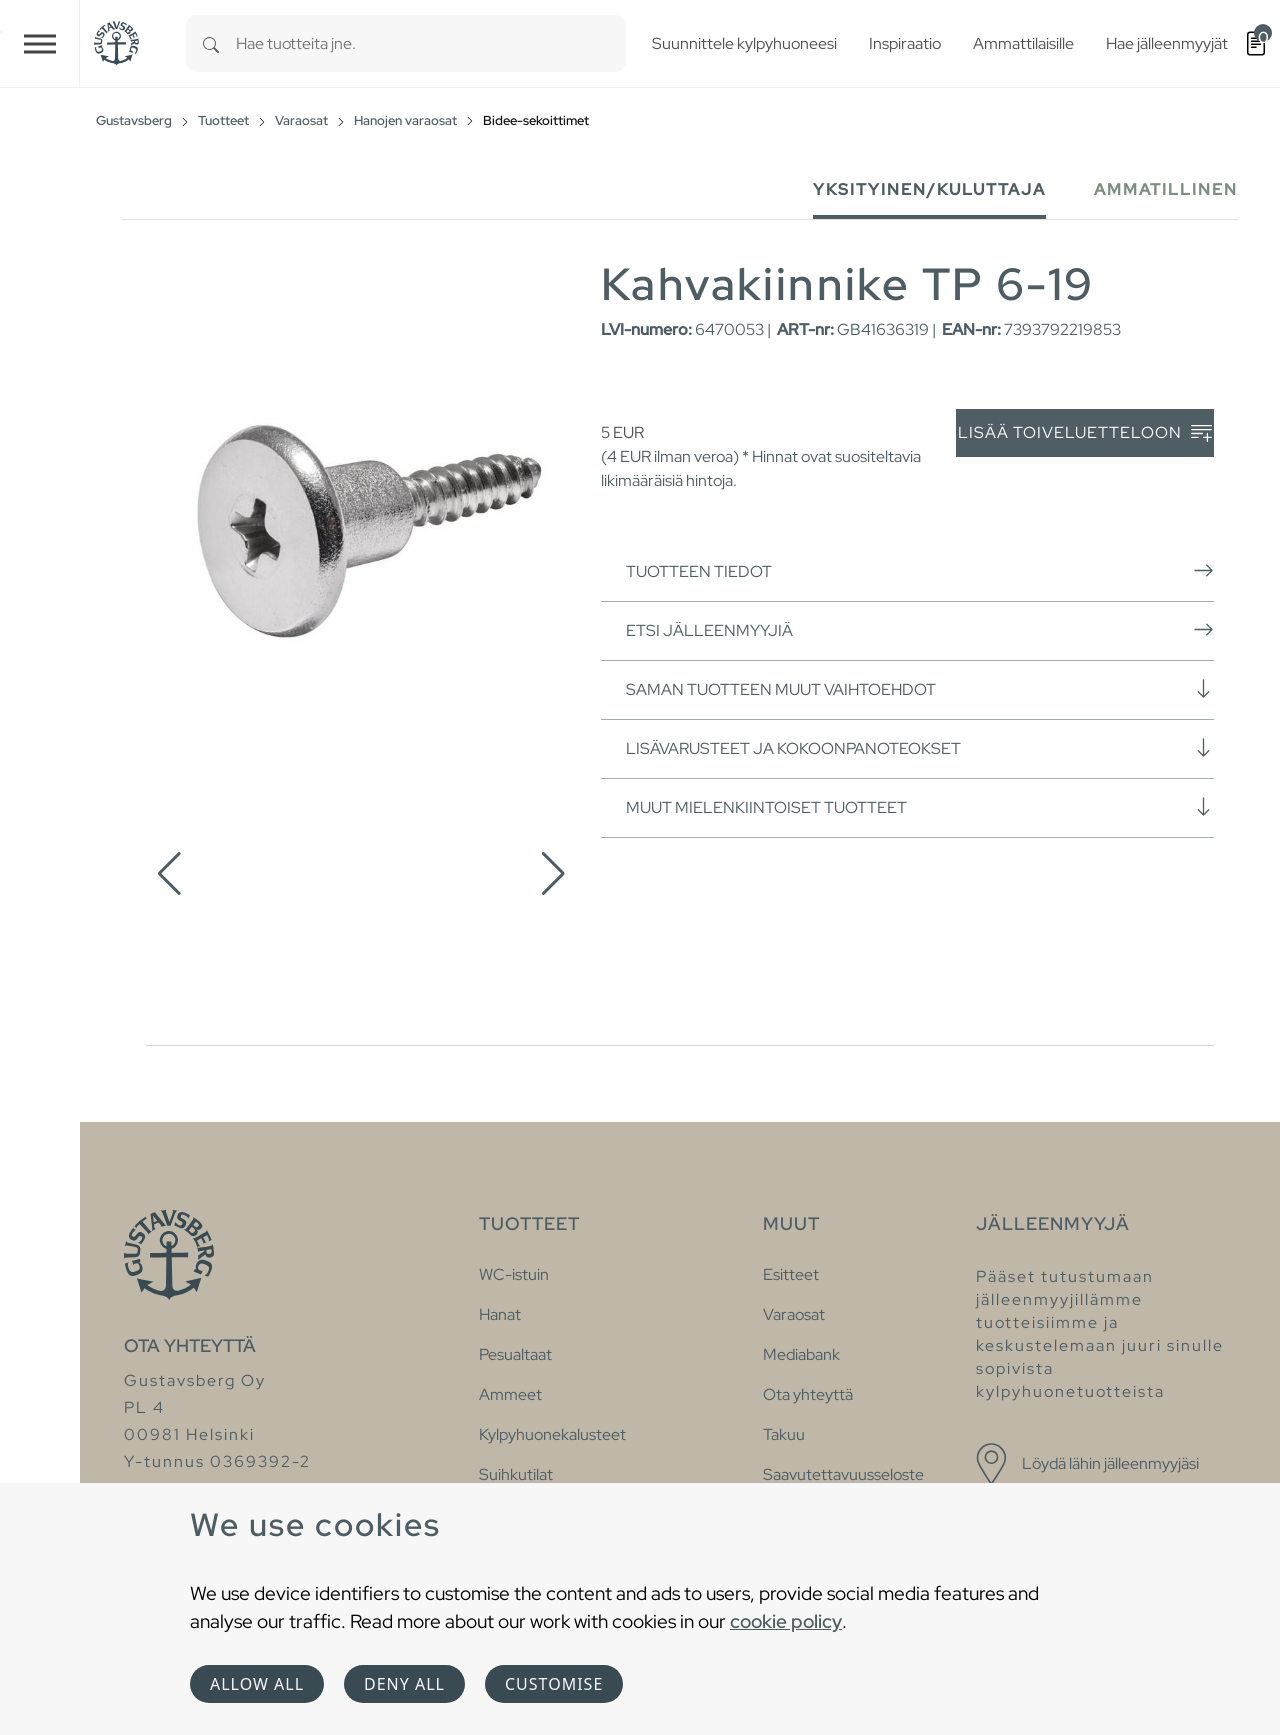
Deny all (404, 1684)
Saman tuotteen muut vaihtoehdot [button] (920, 689)
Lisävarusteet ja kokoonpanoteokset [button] (920, 748)
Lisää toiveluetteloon (1085, 433)
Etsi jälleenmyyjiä (920, 630)
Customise (554, 1684)
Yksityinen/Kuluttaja (929, 189)
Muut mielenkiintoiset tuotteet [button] (920, 807)
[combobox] (431, 43)
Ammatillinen (1166, 189)
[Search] (211, 43)
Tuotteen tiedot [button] (920, 571)
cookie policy (786, 1621)
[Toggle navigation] (40, 43)
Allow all (257, 1684)
